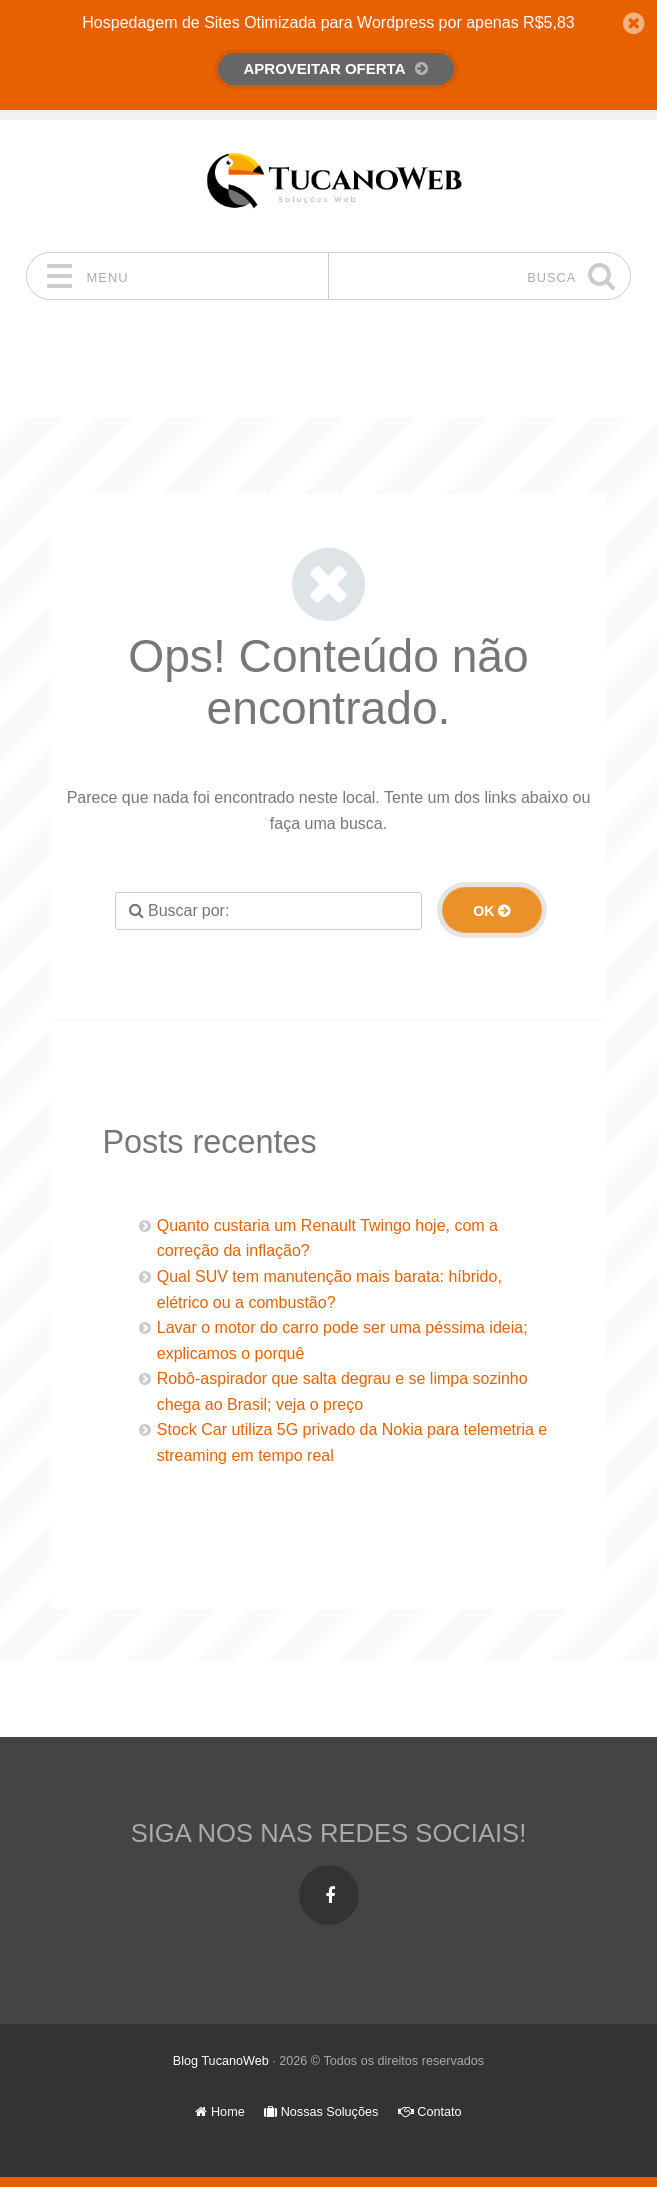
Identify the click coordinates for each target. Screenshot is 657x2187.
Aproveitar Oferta (325, 68)
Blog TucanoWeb (221, 2061)
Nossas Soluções (321, 2112)
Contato (430, 2112)
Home (219, 2112)
